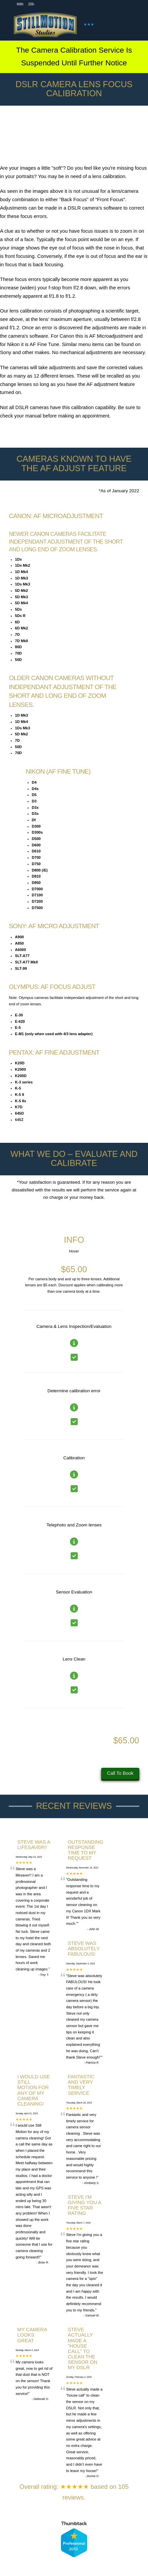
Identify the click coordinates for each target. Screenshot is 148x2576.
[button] (88, 24)
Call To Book (120, 1773)
